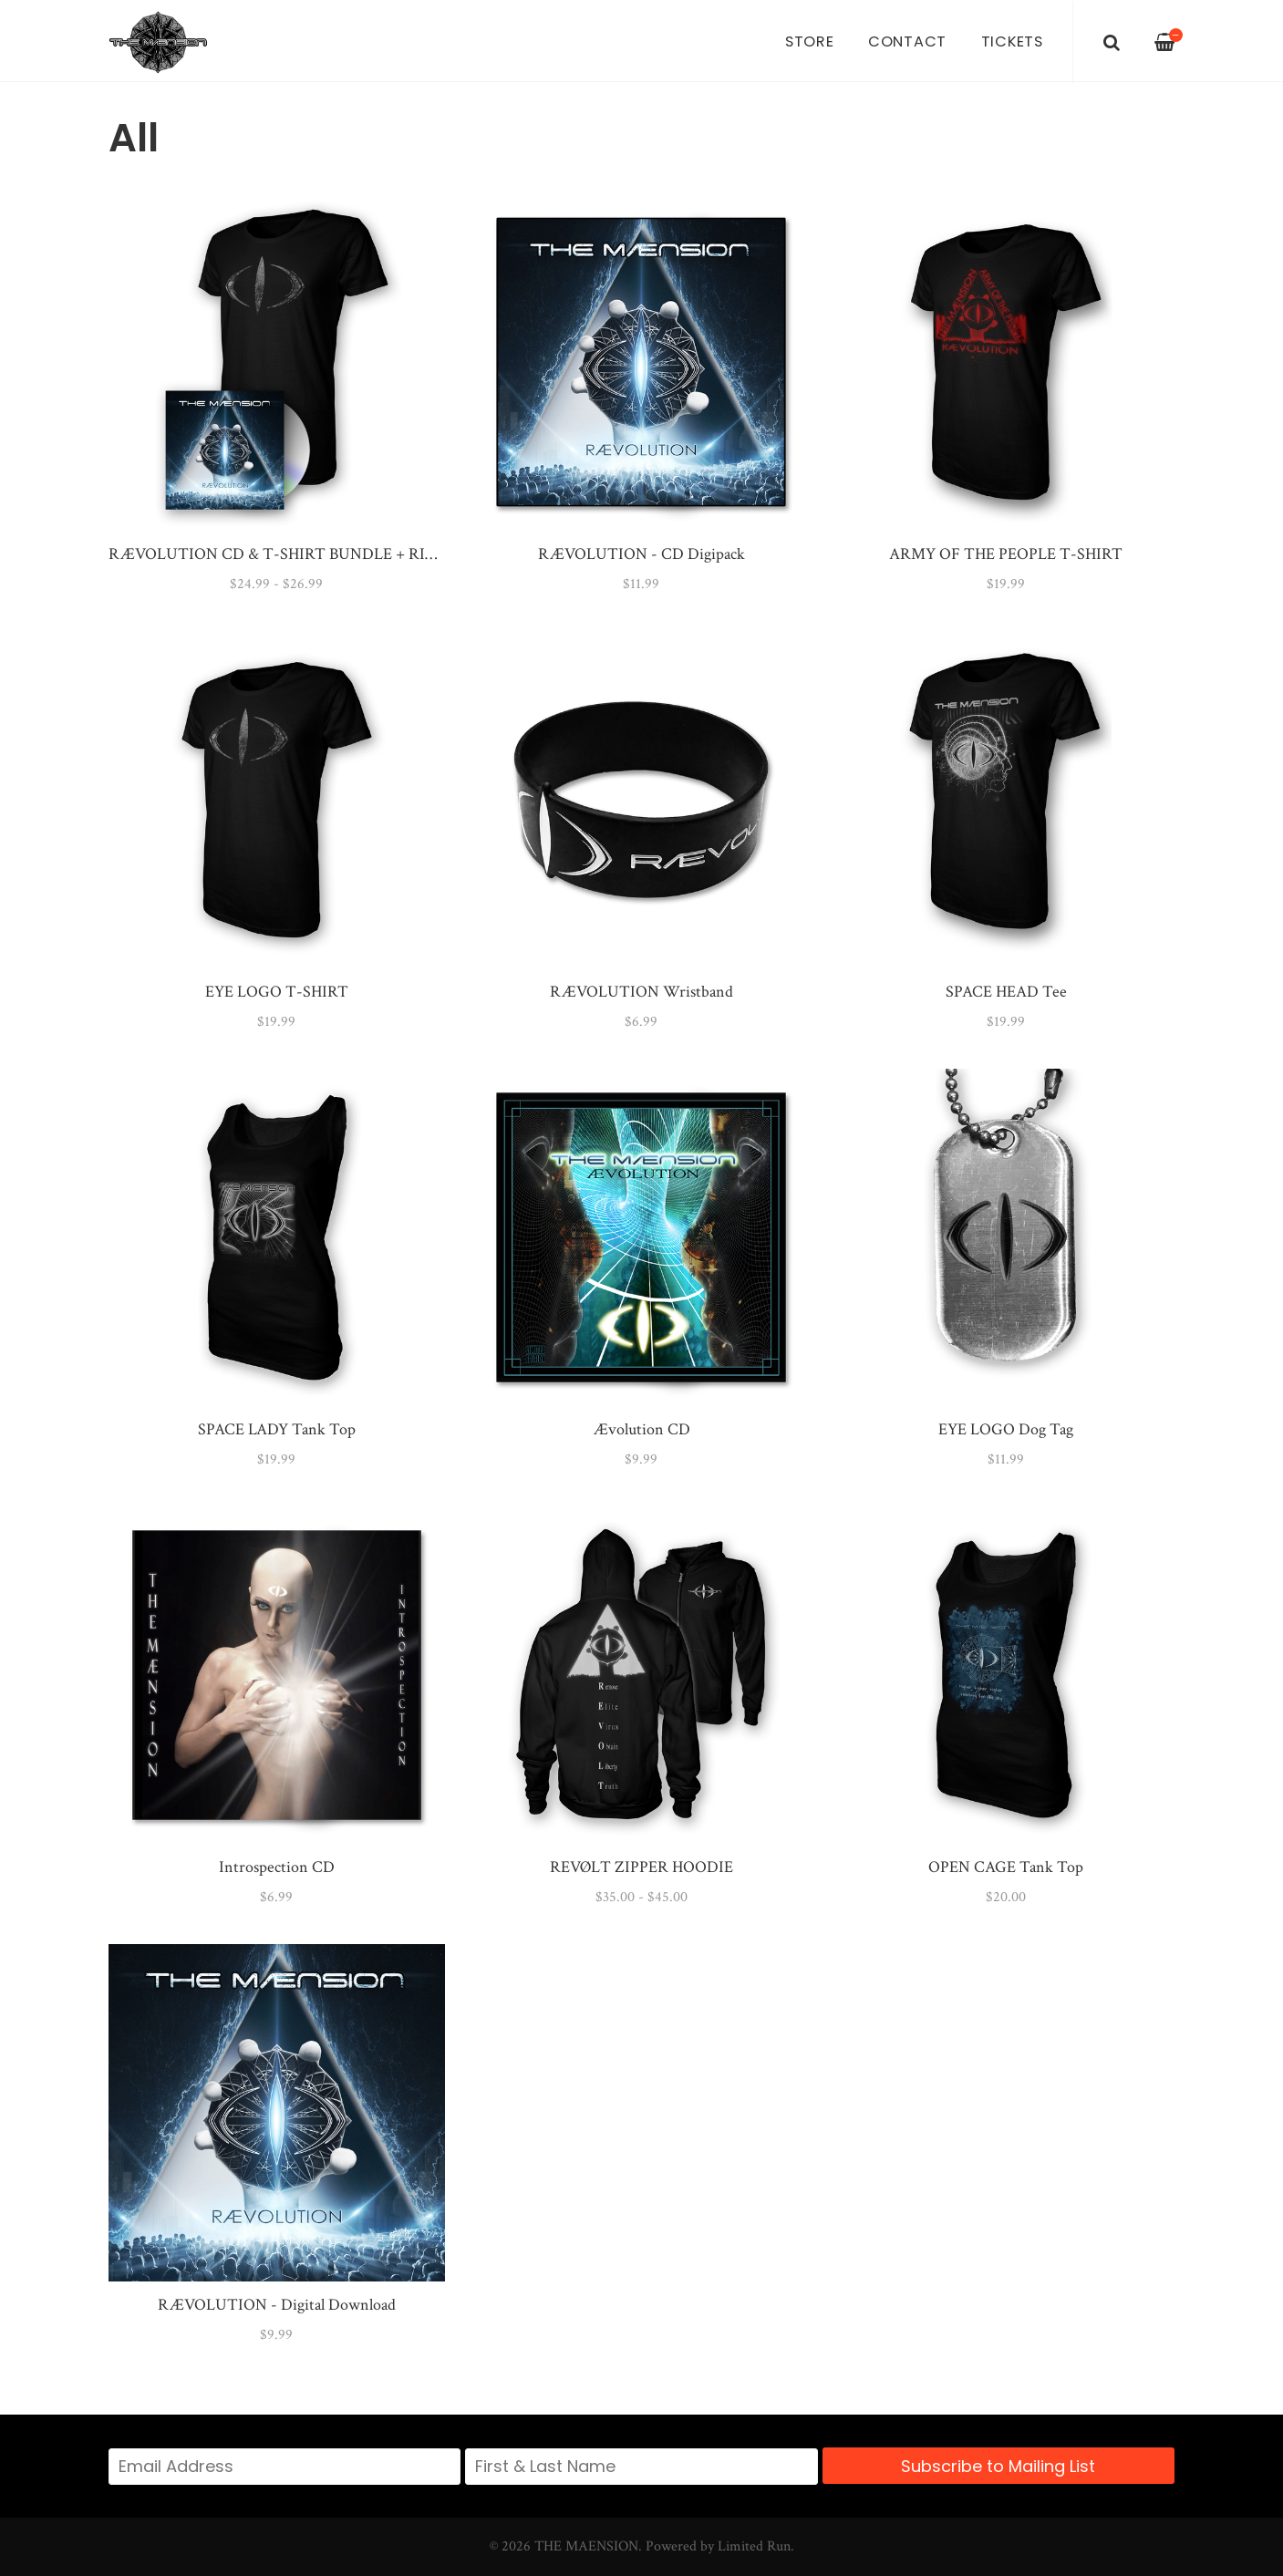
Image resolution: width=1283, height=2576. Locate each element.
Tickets (1012, 41)
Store (809, 41)
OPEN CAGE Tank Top (1005, 1867)
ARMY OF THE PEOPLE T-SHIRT (1006, 553)
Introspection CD (277, 1867)
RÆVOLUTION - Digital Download (277, 2304)
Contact (907, 41)
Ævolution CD (641, 1429)
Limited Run (754, 2546)
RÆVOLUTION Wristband (641, 991)
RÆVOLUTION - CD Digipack (641, 553)
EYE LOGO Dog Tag (1005, 1429)
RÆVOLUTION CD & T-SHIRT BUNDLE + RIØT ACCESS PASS (327, 553)
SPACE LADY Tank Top (277, 1429)
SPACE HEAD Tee (1006, 991)
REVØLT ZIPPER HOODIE (641, 1867)
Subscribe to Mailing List (998, 2466)
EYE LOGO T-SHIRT (276, 991)
